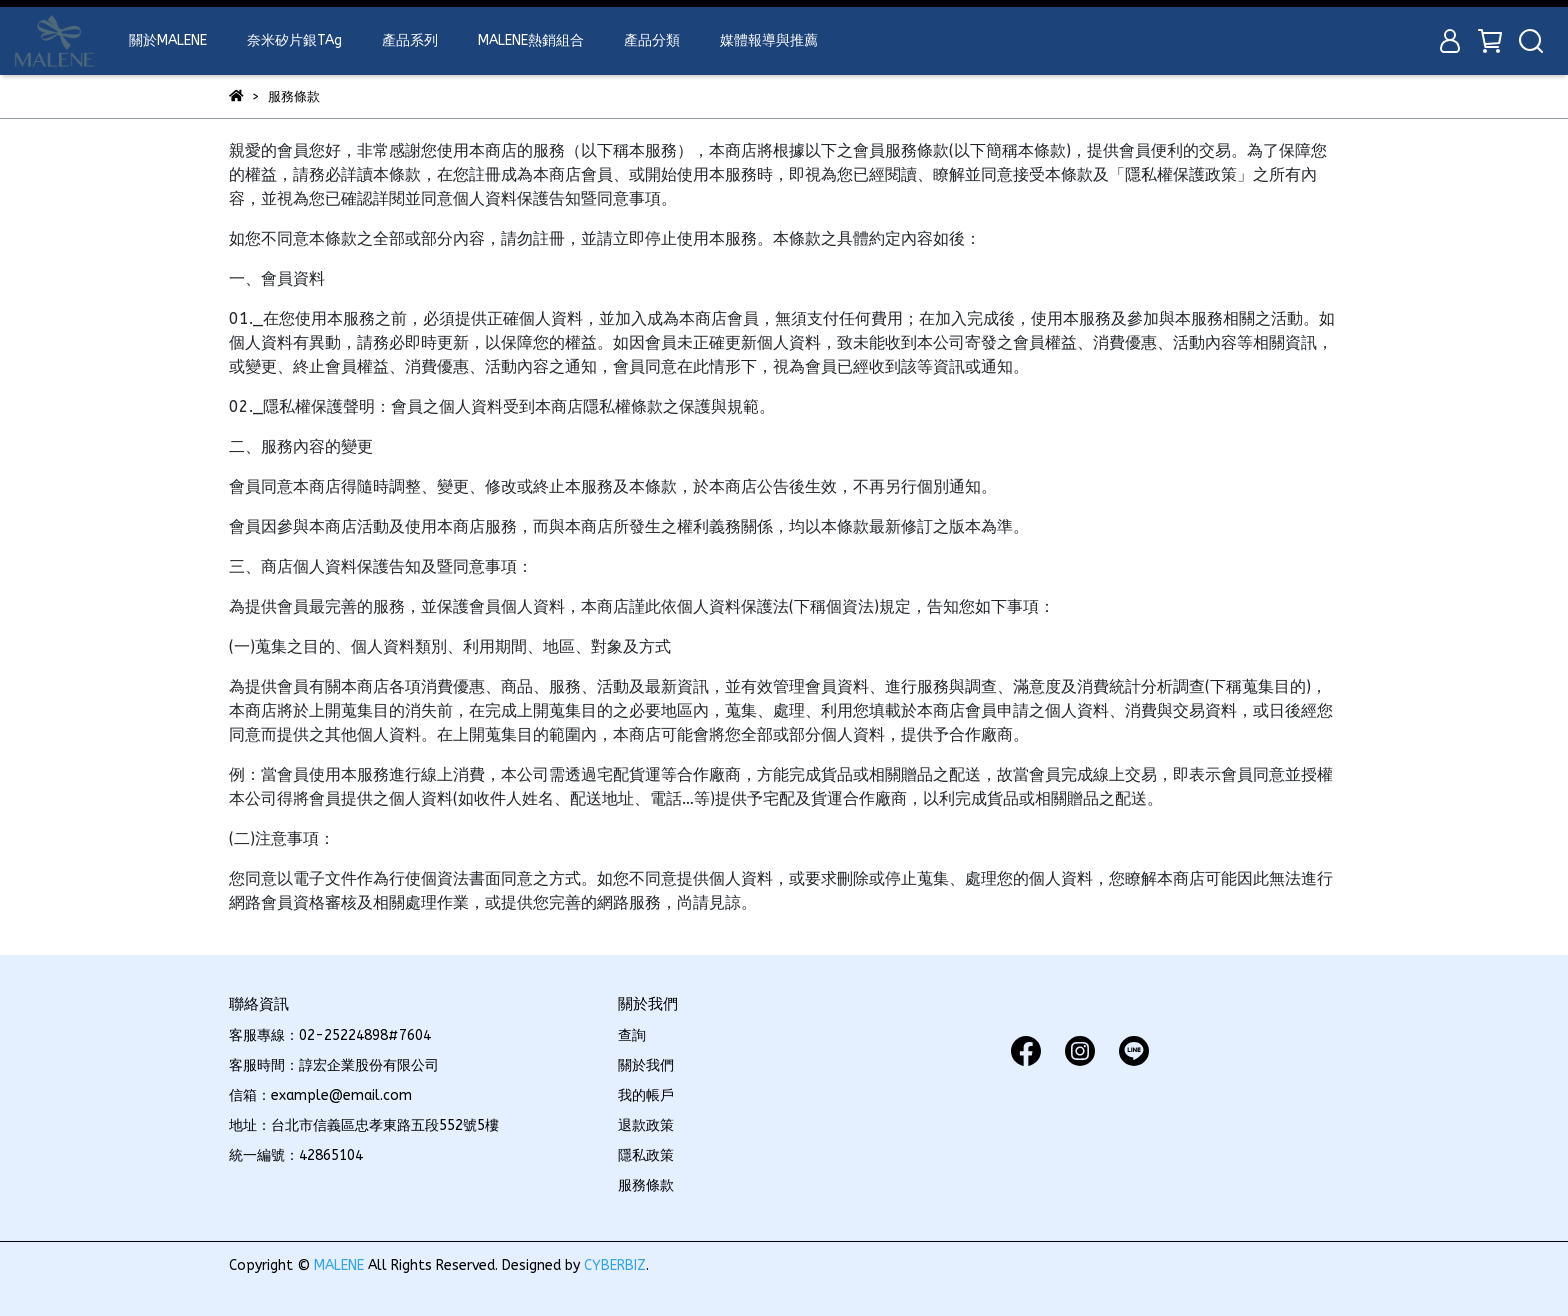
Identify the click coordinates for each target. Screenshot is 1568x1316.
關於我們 (646, 1065)
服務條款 (646, 1185)
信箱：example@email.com (320, 1095)
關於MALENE (168, 40)
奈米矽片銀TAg (294, 40)
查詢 (632, 1035)
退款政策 (646, 1125)
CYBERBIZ (615, 1265)
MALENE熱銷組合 (531, 40)
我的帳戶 (646, 1095)
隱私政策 (646, 1155)
